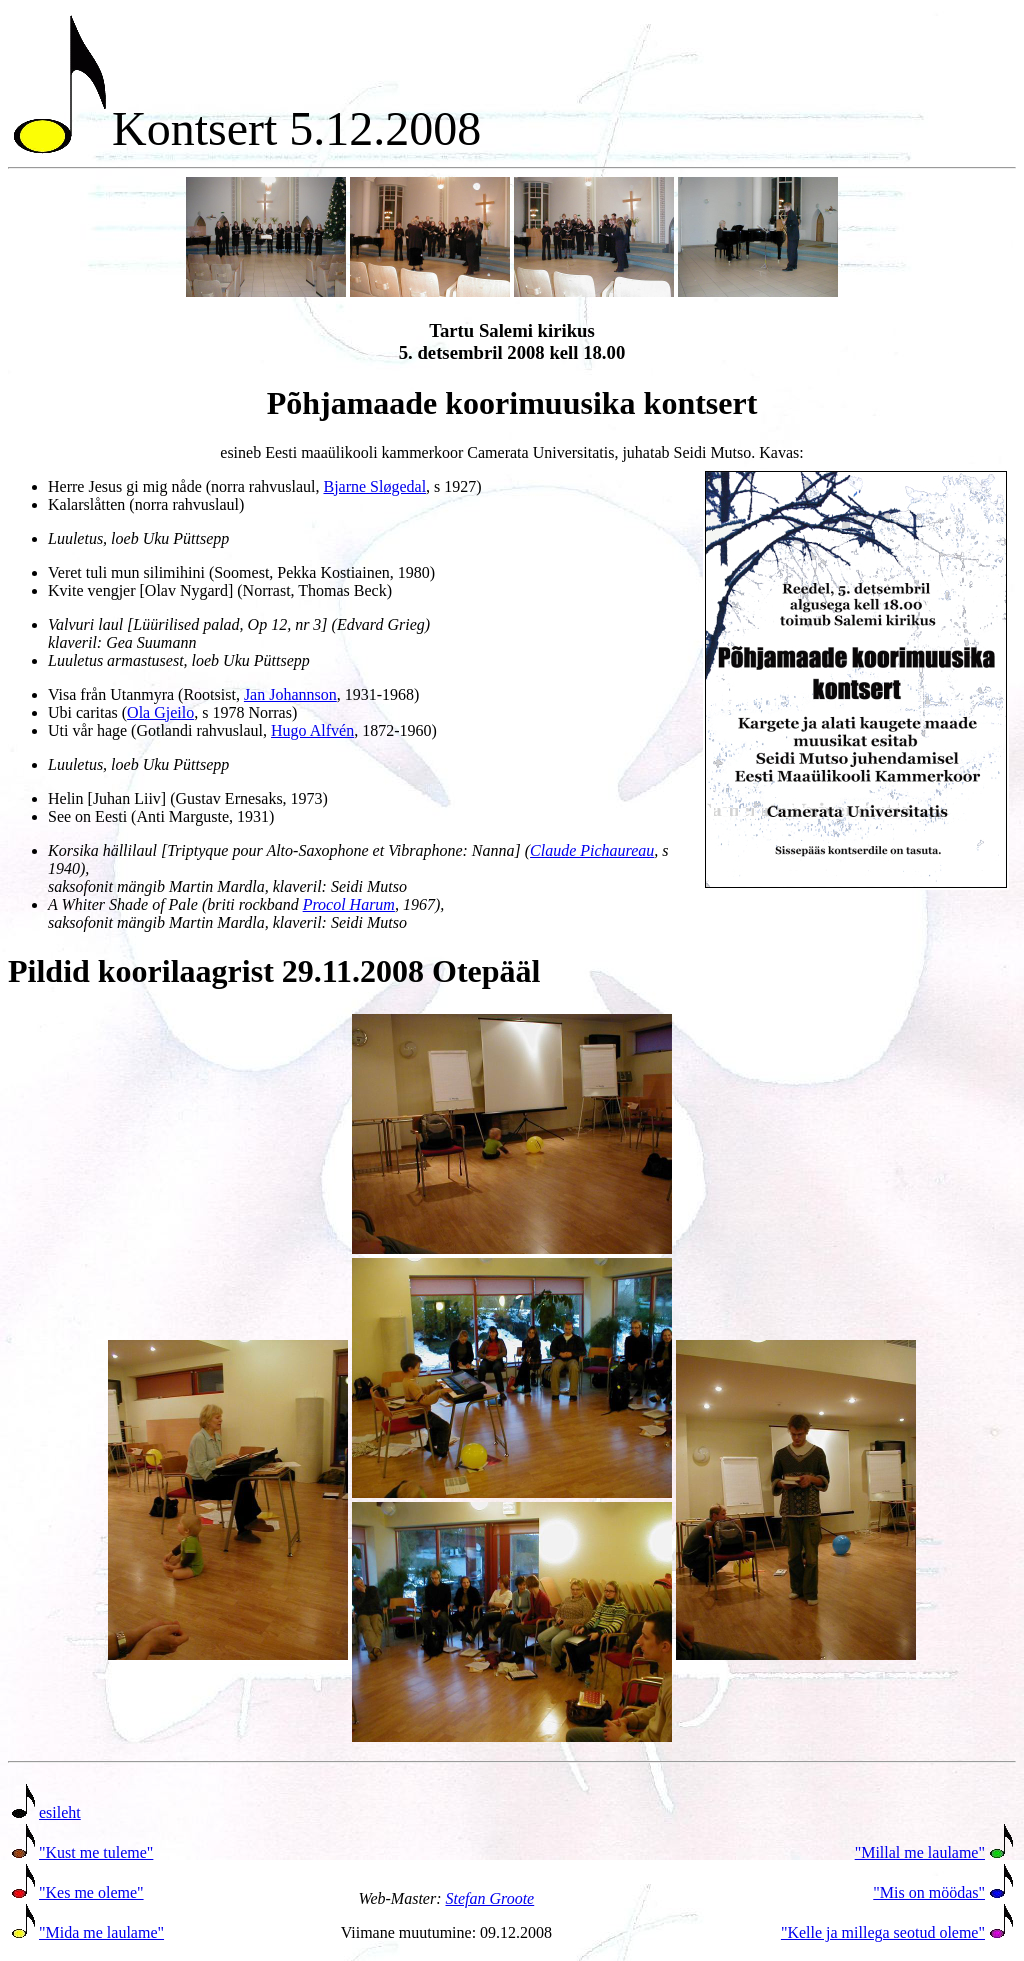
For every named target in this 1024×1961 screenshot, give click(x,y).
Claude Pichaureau (592, 850)
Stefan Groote (489, 1898)
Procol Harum (349, 904)
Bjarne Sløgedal (374, 486)
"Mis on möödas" (929, 1892)
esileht (60, 1812)
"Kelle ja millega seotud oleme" (883, 1932)
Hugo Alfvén (312, 730)
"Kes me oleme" (91, 1892)
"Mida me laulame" (101, 1932)
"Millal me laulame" (920, 1852)
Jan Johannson (290, 694)
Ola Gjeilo (160, 712)
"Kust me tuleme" (96, 1852)
